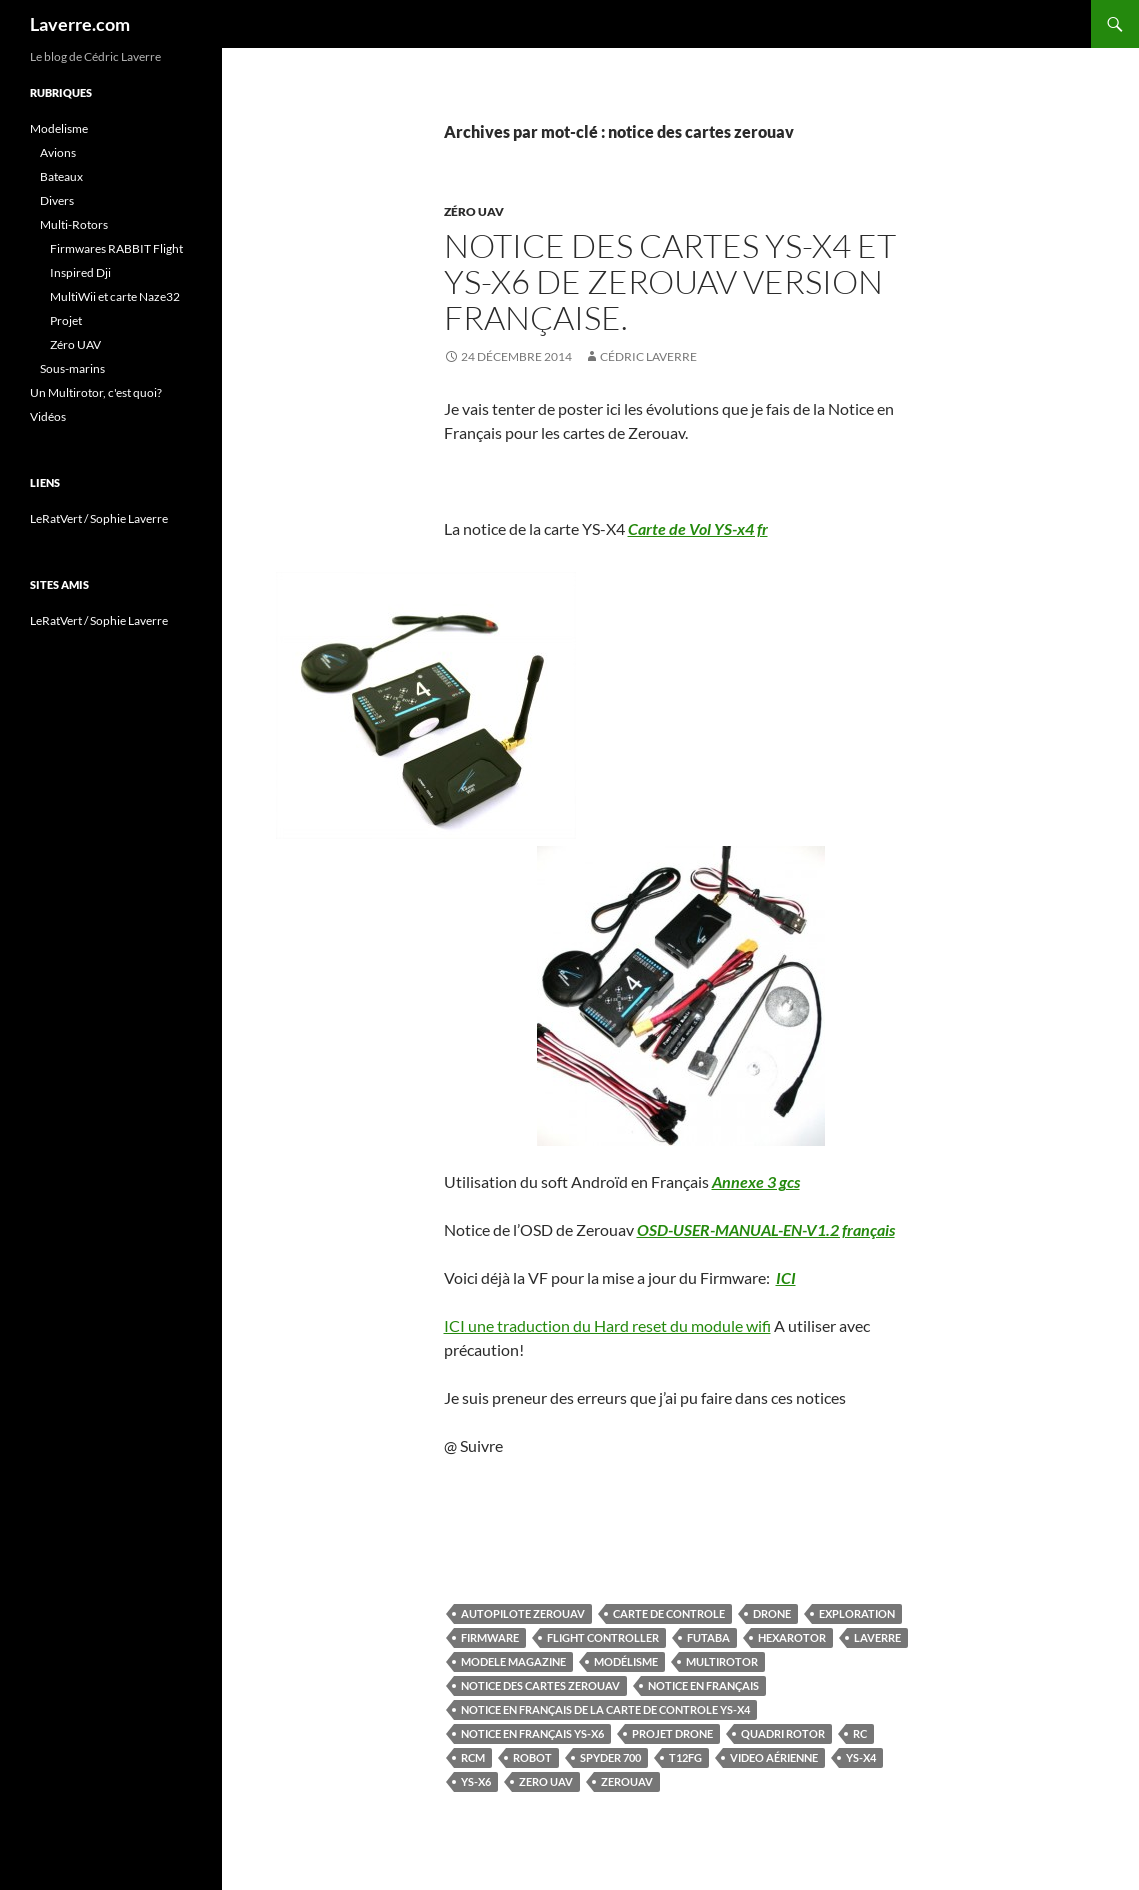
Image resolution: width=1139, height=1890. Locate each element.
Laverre (877, 1637)
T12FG (685, 1757)
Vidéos (48, 416)
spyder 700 (610, 1757)
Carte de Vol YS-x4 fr (698, 528)
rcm (473, 1757)
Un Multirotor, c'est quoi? (96, 392)
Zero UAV (546, 1781)
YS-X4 (861, 1757)
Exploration (857, 1613)
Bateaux (61, 176)
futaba (708, 1637)
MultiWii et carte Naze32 (115, 296)
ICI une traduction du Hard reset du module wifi (607, 1325)
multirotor (722, 1661)
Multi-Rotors (74, 224)
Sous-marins (72, 368)
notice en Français (703, 1685)
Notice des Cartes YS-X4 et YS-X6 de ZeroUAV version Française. (670, 281)
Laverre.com (80, 24)
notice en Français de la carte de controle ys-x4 (605, 1709)
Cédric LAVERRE (648, 356)
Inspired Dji (80, 272)
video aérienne (774, 1757)
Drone (772, 1613)
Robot (532, 1757)
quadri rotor (783, 1733)
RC (860, 1733)
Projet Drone (672, 1733)
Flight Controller (603, 1637)
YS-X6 (476, 1781)
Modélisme (626, 1661)
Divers (57, 200)
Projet (66, 320)
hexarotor (792, 1637)
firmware (490, 1637)
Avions (58, 152)
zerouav (627, 1781)
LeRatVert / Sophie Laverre (99, 518)
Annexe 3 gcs (756, 1181)
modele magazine (513, 1661)
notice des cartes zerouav (540, 1685)
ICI (786, 1277)
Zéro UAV (474, 211)
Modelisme (59, 128)
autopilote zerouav (523, 1613)
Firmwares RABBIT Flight (116, 248)
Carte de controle (669, 1613)
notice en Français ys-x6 (532, 1733)
